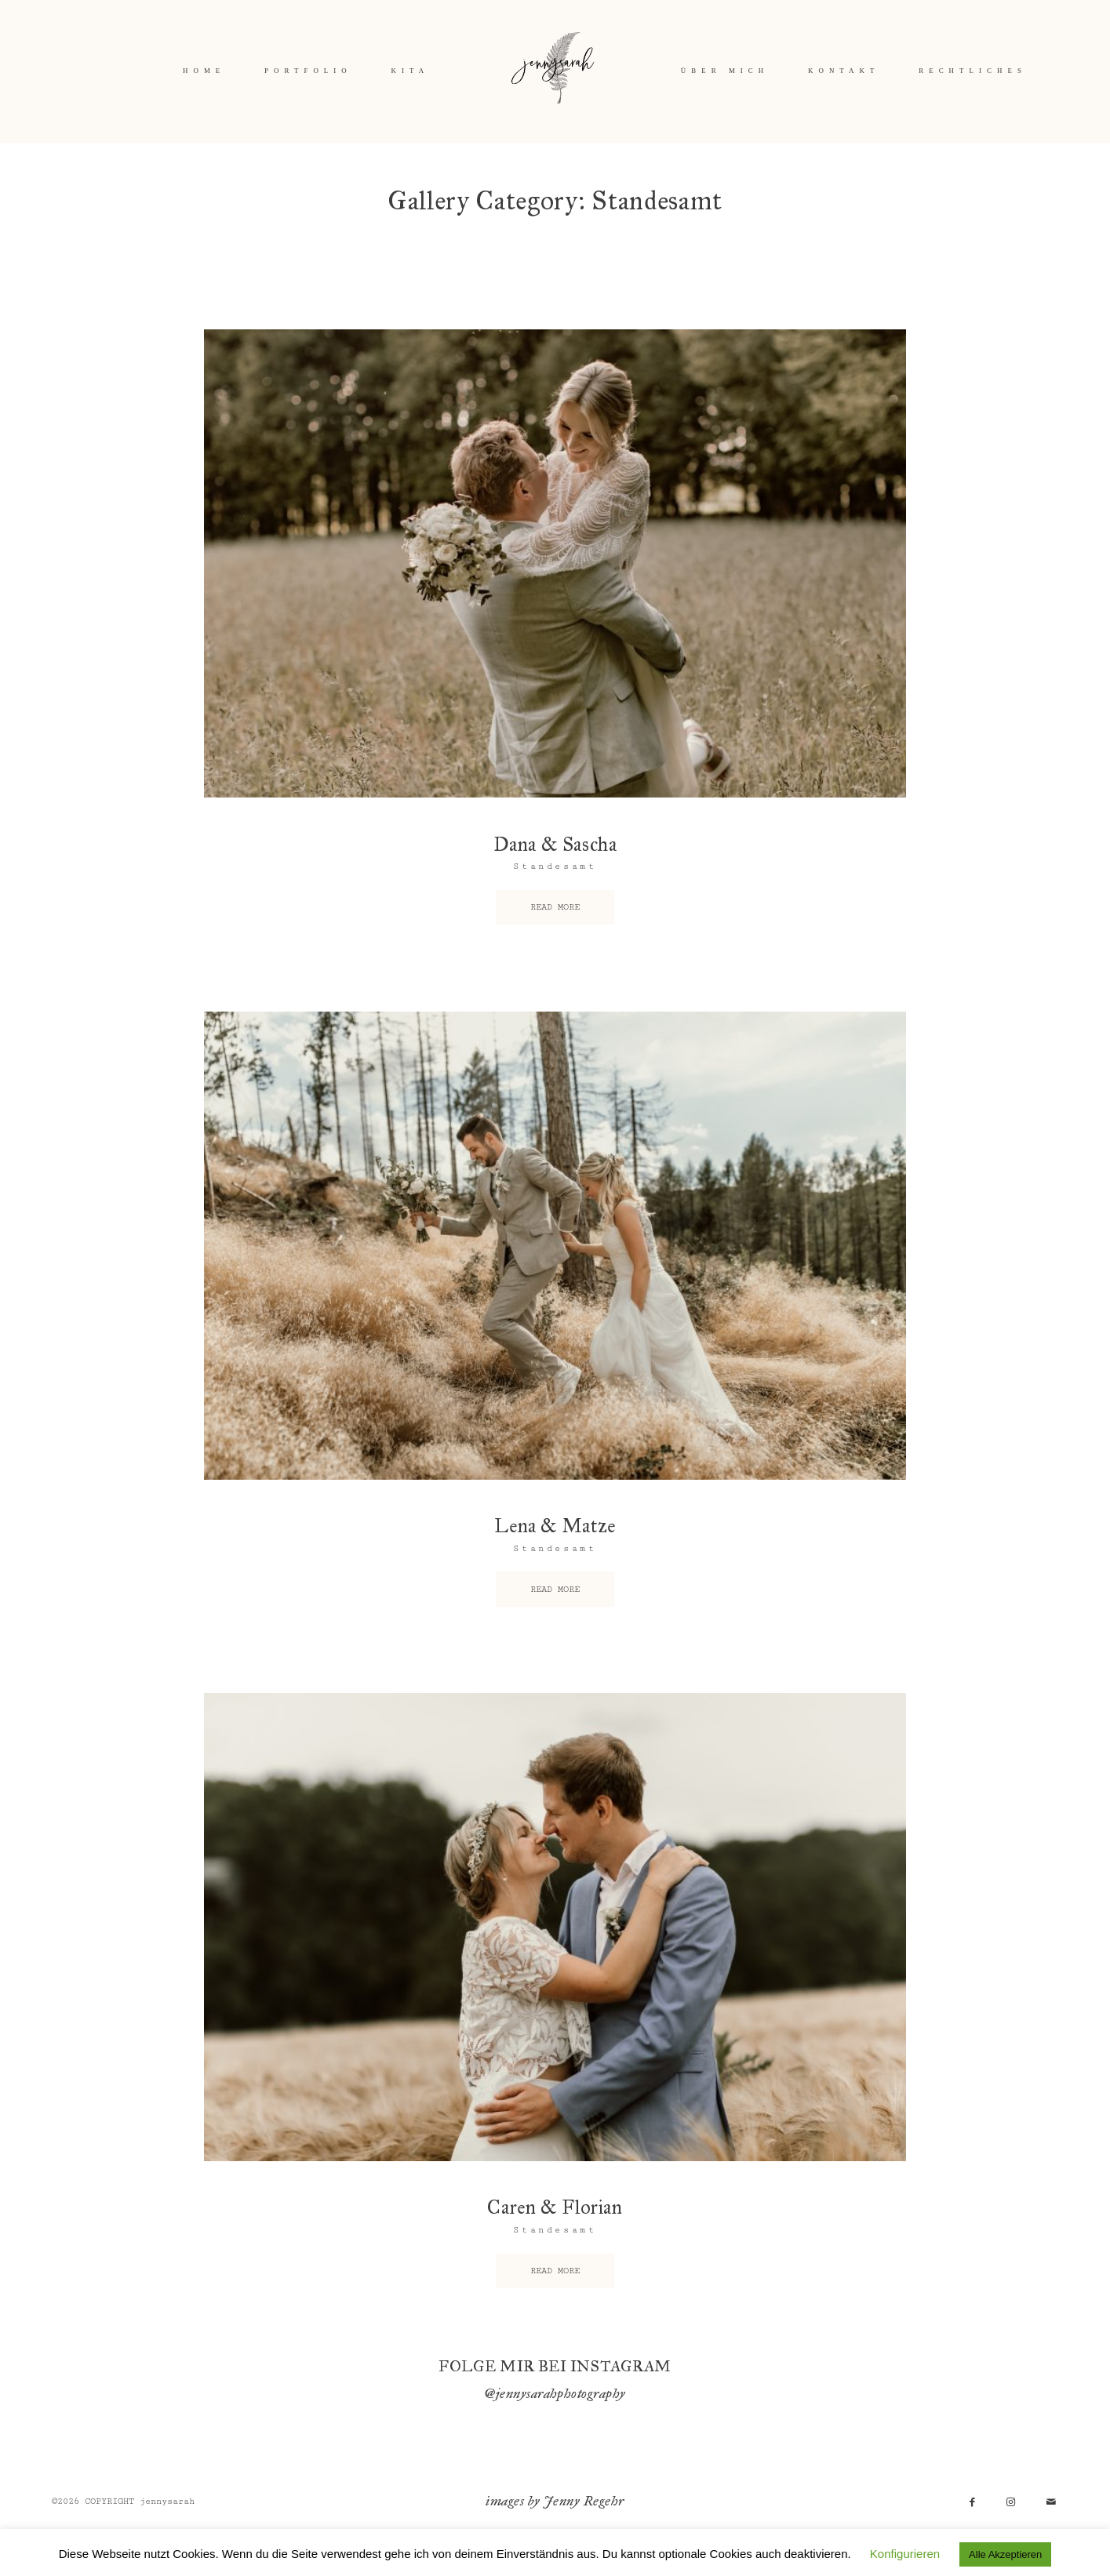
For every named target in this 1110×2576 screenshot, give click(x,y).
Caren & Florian (554, 2207)
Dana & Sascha (555, 844)
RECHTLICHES (973, 70)
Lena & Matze (554, 1526)
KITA (410, 70)
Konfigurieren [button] (905, 2553)
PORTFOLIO (308, 70)
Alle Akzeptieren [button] (1005, 2554)
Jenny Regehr (584, 2500)
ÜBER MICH (725, 70)
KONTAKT (843, 70)
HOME (204, 70)
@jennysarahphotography (555, 2393)
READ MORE (555, 907)
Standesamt (554, 866)
